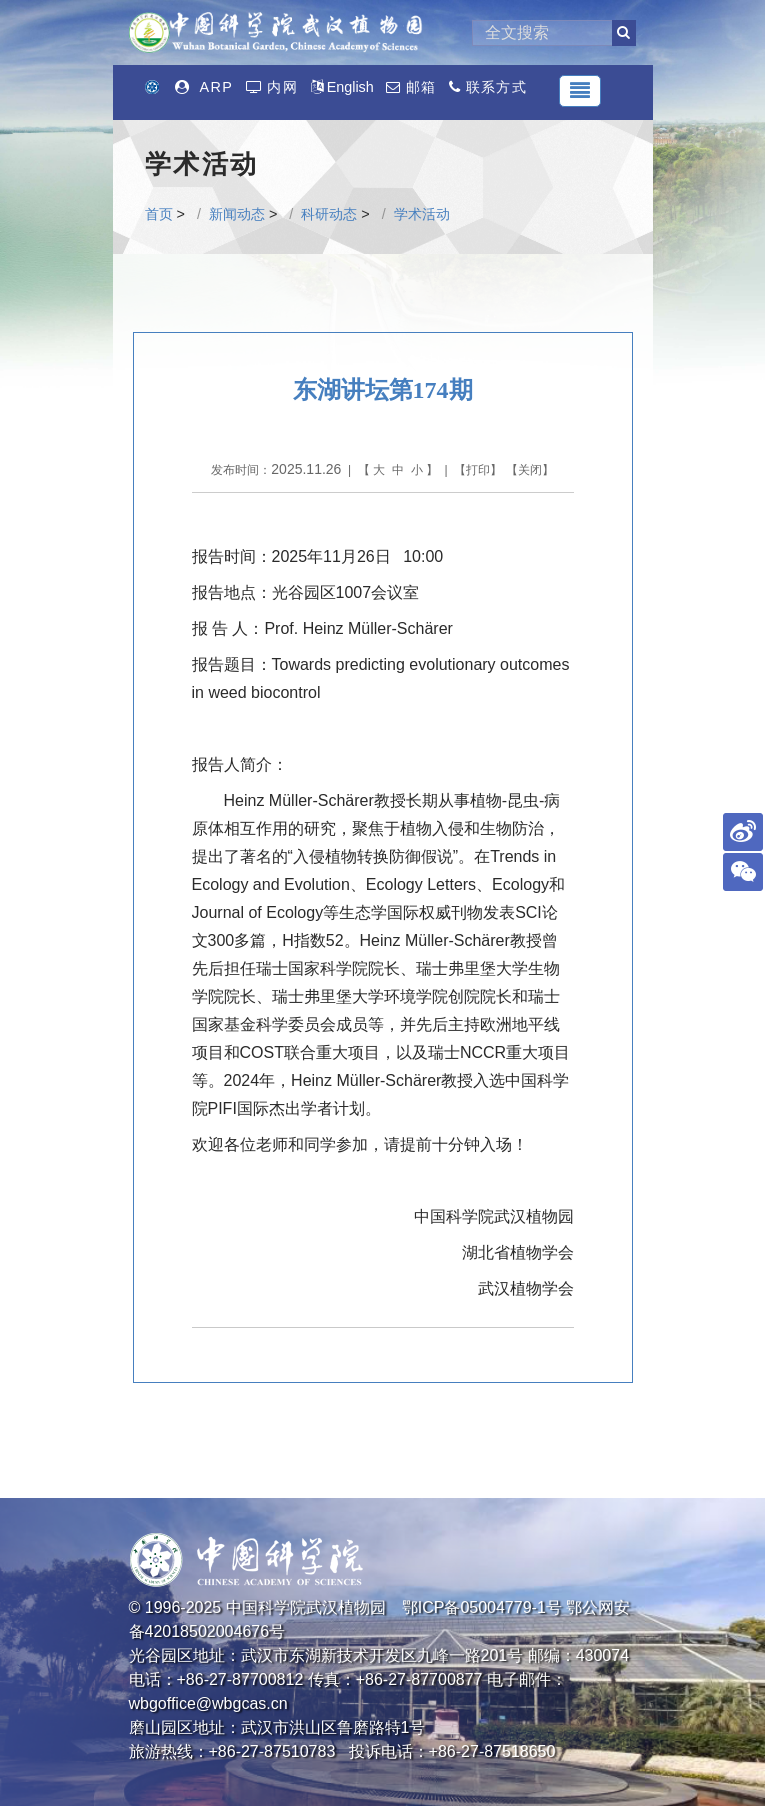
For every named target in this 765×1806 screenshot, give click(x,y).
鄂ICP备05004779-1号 (482, 1607)
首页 (159, 214)
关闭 (530, 470)
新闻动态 (237, 214)
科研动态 (329, 214)
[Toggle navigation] (580, 91)
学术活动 (422, 214)
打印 (478, 470)
